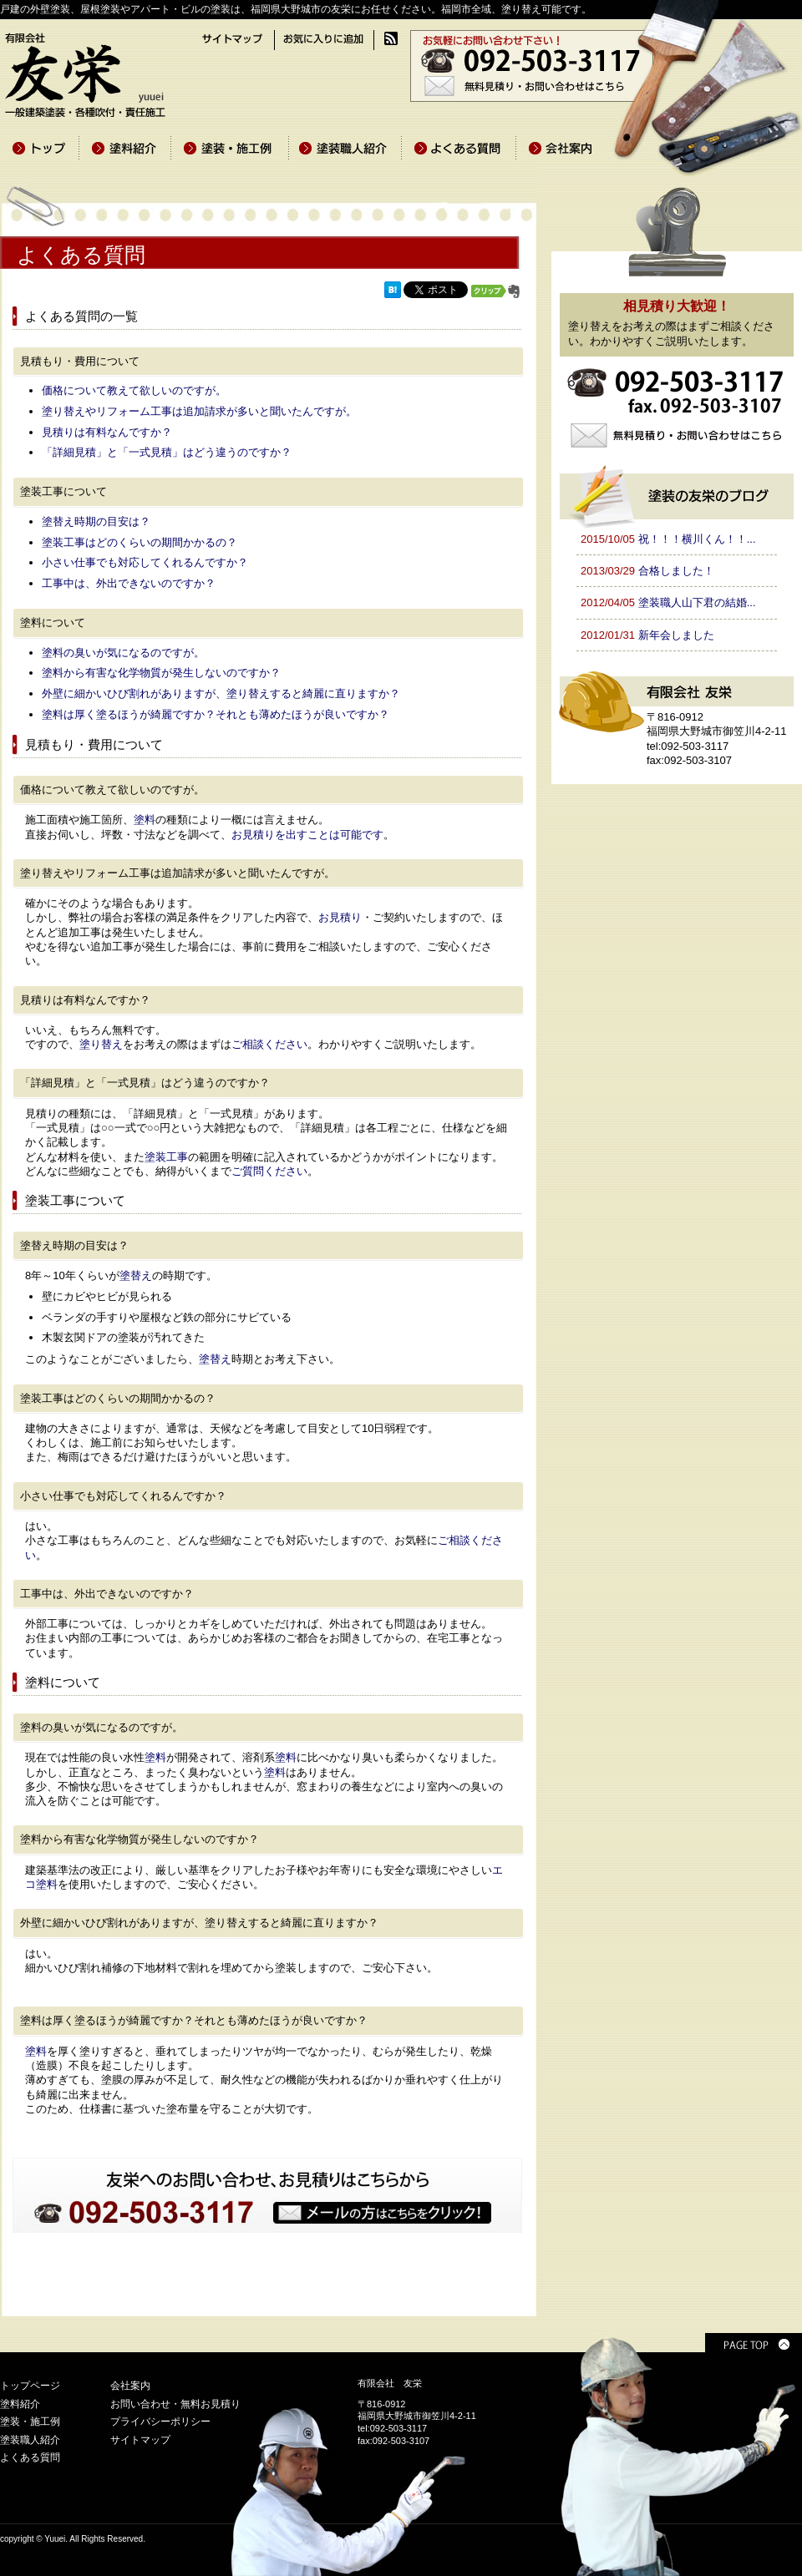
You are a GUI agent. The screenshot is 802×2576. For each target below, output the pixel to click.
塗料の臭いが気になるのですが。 (123, 652)
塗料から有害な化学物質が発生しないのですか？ (161, 672)
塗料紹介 (20, 2404)
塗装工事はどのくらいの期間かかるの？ (139, 542)
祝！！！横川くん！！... (697, 539)
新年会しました (676, 635)
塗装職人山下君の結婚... (697, 602)
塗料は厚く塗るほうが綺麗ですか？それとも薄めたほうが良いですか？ (215, 714)
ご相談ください (269, 1044)
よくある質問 (30, 2457)
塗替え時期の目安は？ (96, 521)
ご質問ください (269, 1171)
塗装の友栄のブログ (676, 494)
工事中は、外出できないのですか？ (129, 583)
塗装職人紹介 (30, 2440)
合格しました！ (676, 570)
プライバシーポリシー (160, 2421)
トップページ (30, 2385)
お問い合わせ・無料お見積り (175, 2404)
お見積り (340, 917)
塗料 (144, 819)
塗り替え (101, 1044)
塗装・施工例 (30, 2421)
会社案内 (130, 2385)
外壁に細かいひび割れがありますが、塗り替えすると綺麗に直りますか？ (221, 693)
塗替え (135, 1275)
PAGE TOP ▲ (753, 2342)
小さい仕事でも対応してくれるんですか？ (145, 562)
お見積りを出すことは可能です (307, 834)
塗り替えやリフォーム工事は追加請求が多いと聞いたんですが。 (199, 411)
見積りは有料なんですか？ (107, 432)
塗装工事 (166, 1157)
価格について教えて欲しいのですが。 (134, 390)
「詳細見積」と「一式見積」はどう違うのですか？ (167, 452)
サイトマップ (140, 2440)
